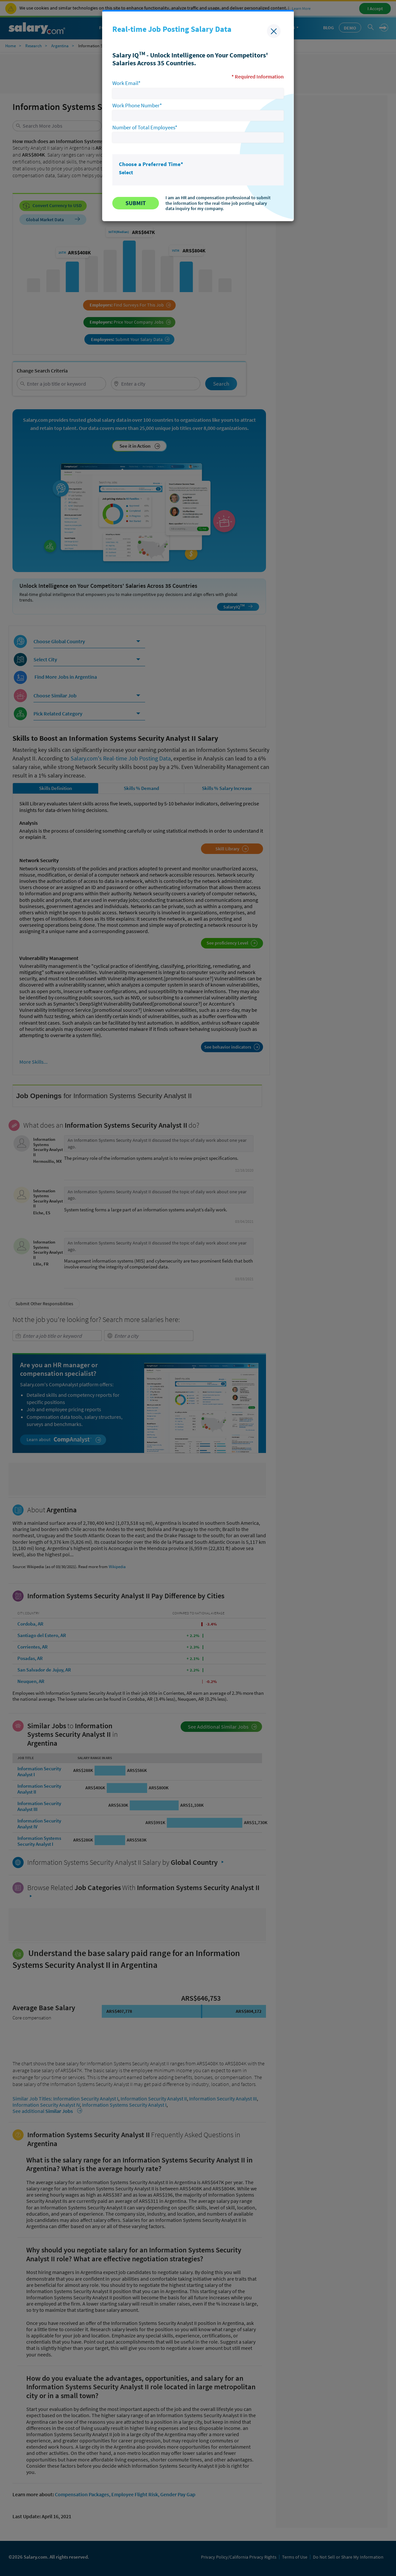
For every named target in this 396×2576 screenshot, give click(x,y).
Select (126, 172)
